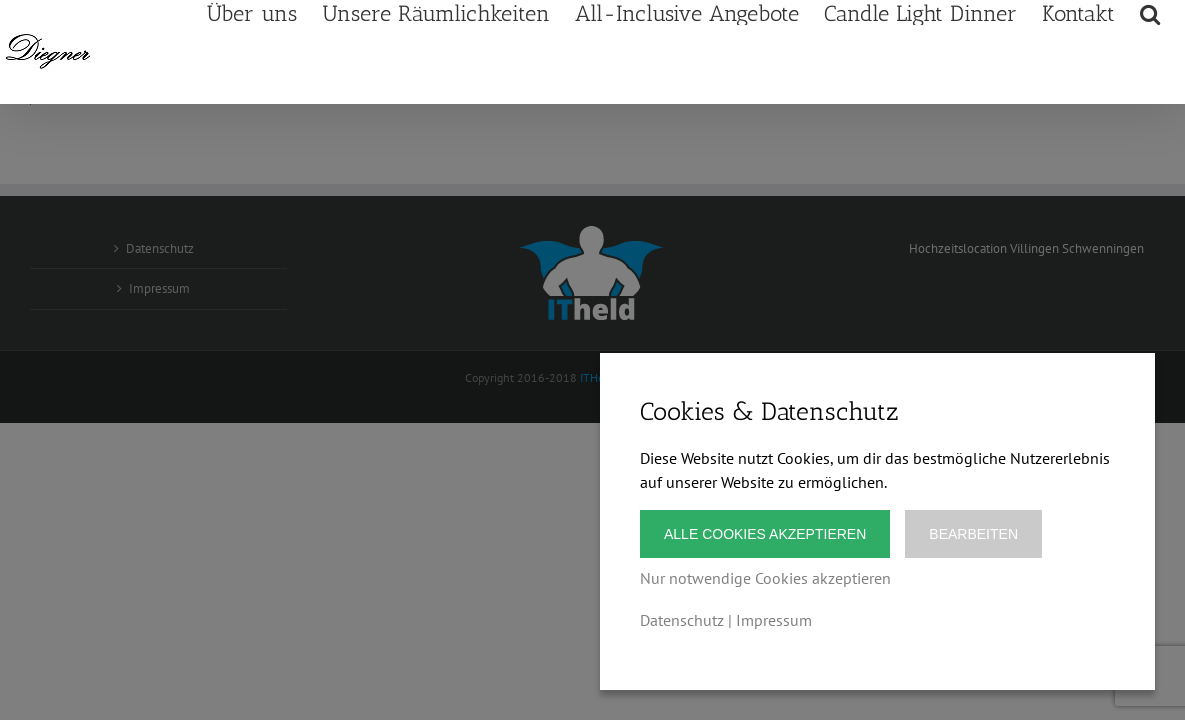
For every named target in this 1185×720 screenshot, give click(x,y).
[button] (1175, 116)
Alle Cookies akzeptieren (765, 534)
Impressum (774, 620)
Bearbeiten (973, 534)
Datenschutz (682, 620)
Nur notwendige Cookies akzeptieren (765, 578)
